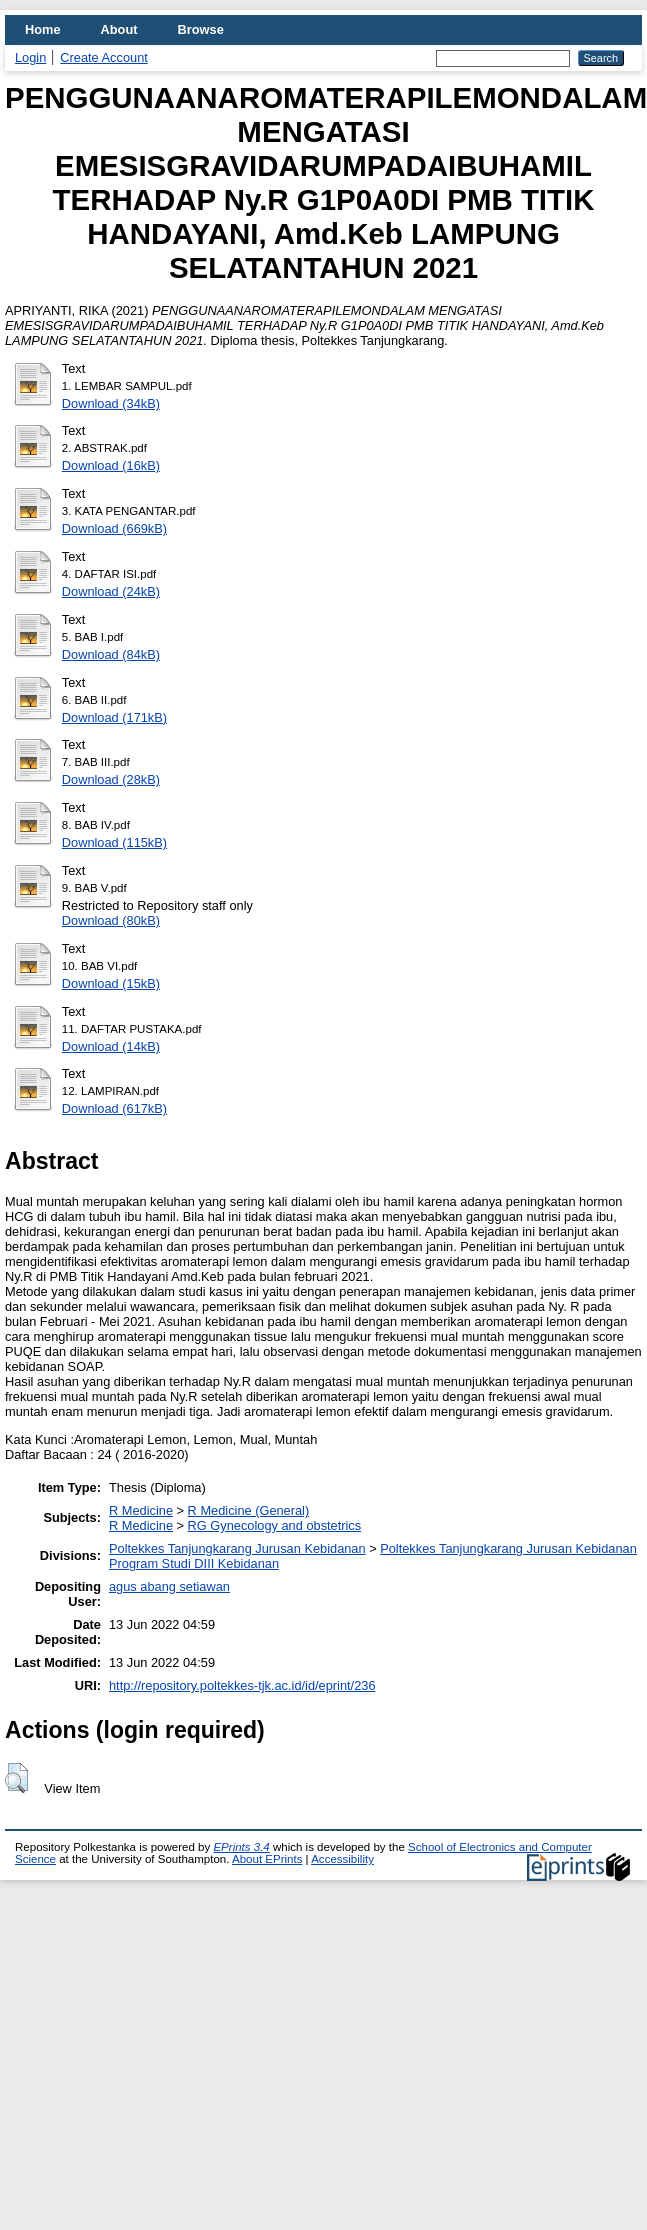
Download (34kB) (111, 403)
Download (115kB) (114, 842)
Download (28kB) (111, 779)
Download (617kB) (114, 1108)
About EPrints (267, 1859)
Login (30, 57)
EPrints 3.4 (241, 1847)
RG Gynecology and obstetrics (275, 1525)
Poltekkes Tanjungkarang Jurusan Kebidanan (237, 1548)
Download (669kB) (114, 528)
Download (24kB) (111, 591)
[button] (16, 1778)
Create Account (104, 57)
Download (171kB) (114, 717)
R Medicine (141, 1510)
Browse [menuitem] (201, 29)
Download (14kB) (111, 1046)
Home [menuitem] (43, 29)
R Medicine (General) (249, 1510)
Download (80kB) (111, 920)
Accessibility (342, 1859)
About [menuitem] (119, 29)
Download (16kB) (111, 465)
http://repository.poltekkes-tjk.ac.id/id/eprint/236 (242, 1685)
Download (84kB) (111, 654)
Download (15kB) (111, 983)
